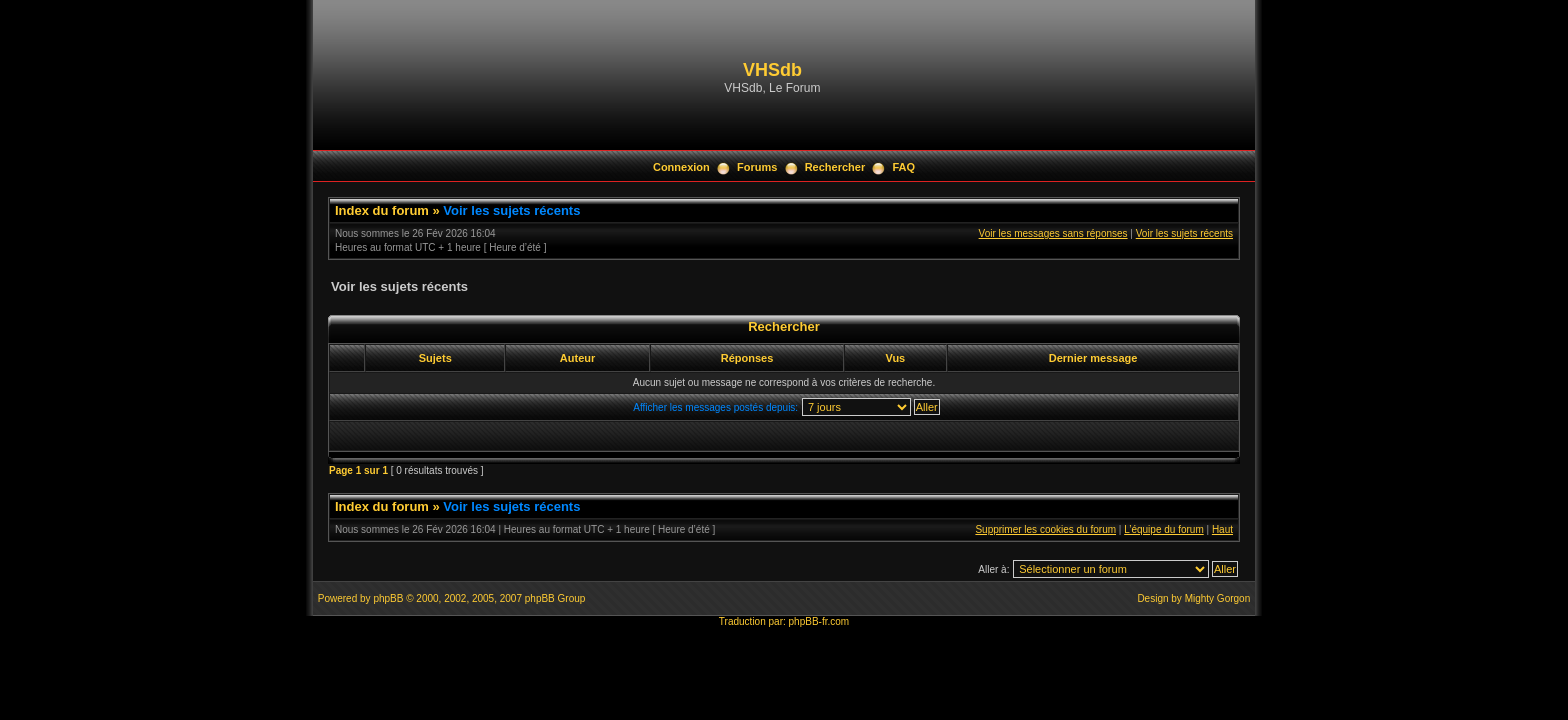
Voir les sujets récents (511, 210)
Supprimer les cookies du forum (1045, 529)
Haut (1222, 529)
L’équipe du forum (1164, 529)
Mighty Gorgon (1218, 598)
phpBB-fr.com (819, 621)
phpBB (388, 598)
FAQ (903, 167)
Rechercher (835, 167)
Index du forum (382, 210)
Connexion (681, 167)
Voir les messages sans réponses (1053, 233)
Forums (757, 167)
